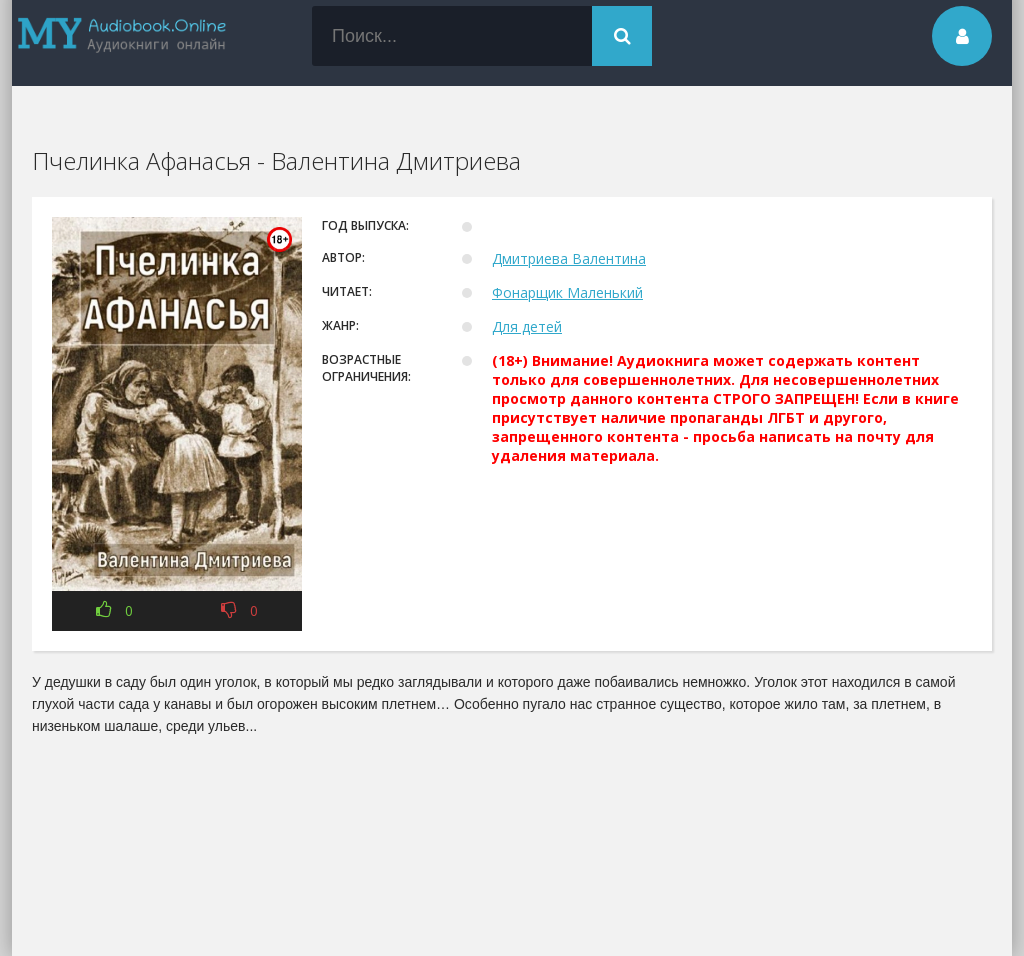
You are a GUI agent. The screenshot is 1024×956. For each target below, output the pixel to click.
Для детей (527, 326)
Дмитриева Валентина (569, 258)
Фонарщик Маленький (567, 292)
